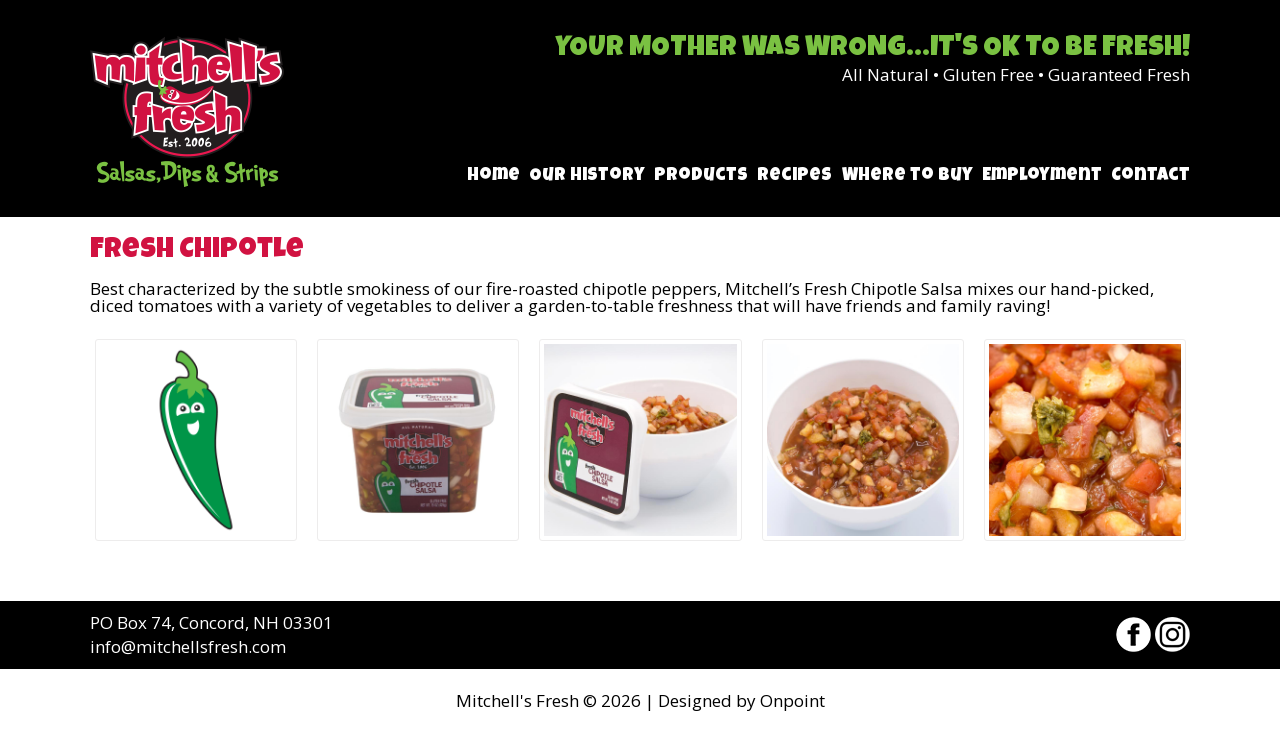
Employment (1042, 176)
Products (701, 176)
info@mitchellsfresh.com (188, 646)
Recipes (794, 176)
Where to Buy (907, 176)
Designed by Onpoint (741, 700)
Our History (587, 176)
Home (493, 176)
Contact (1150, 176)
